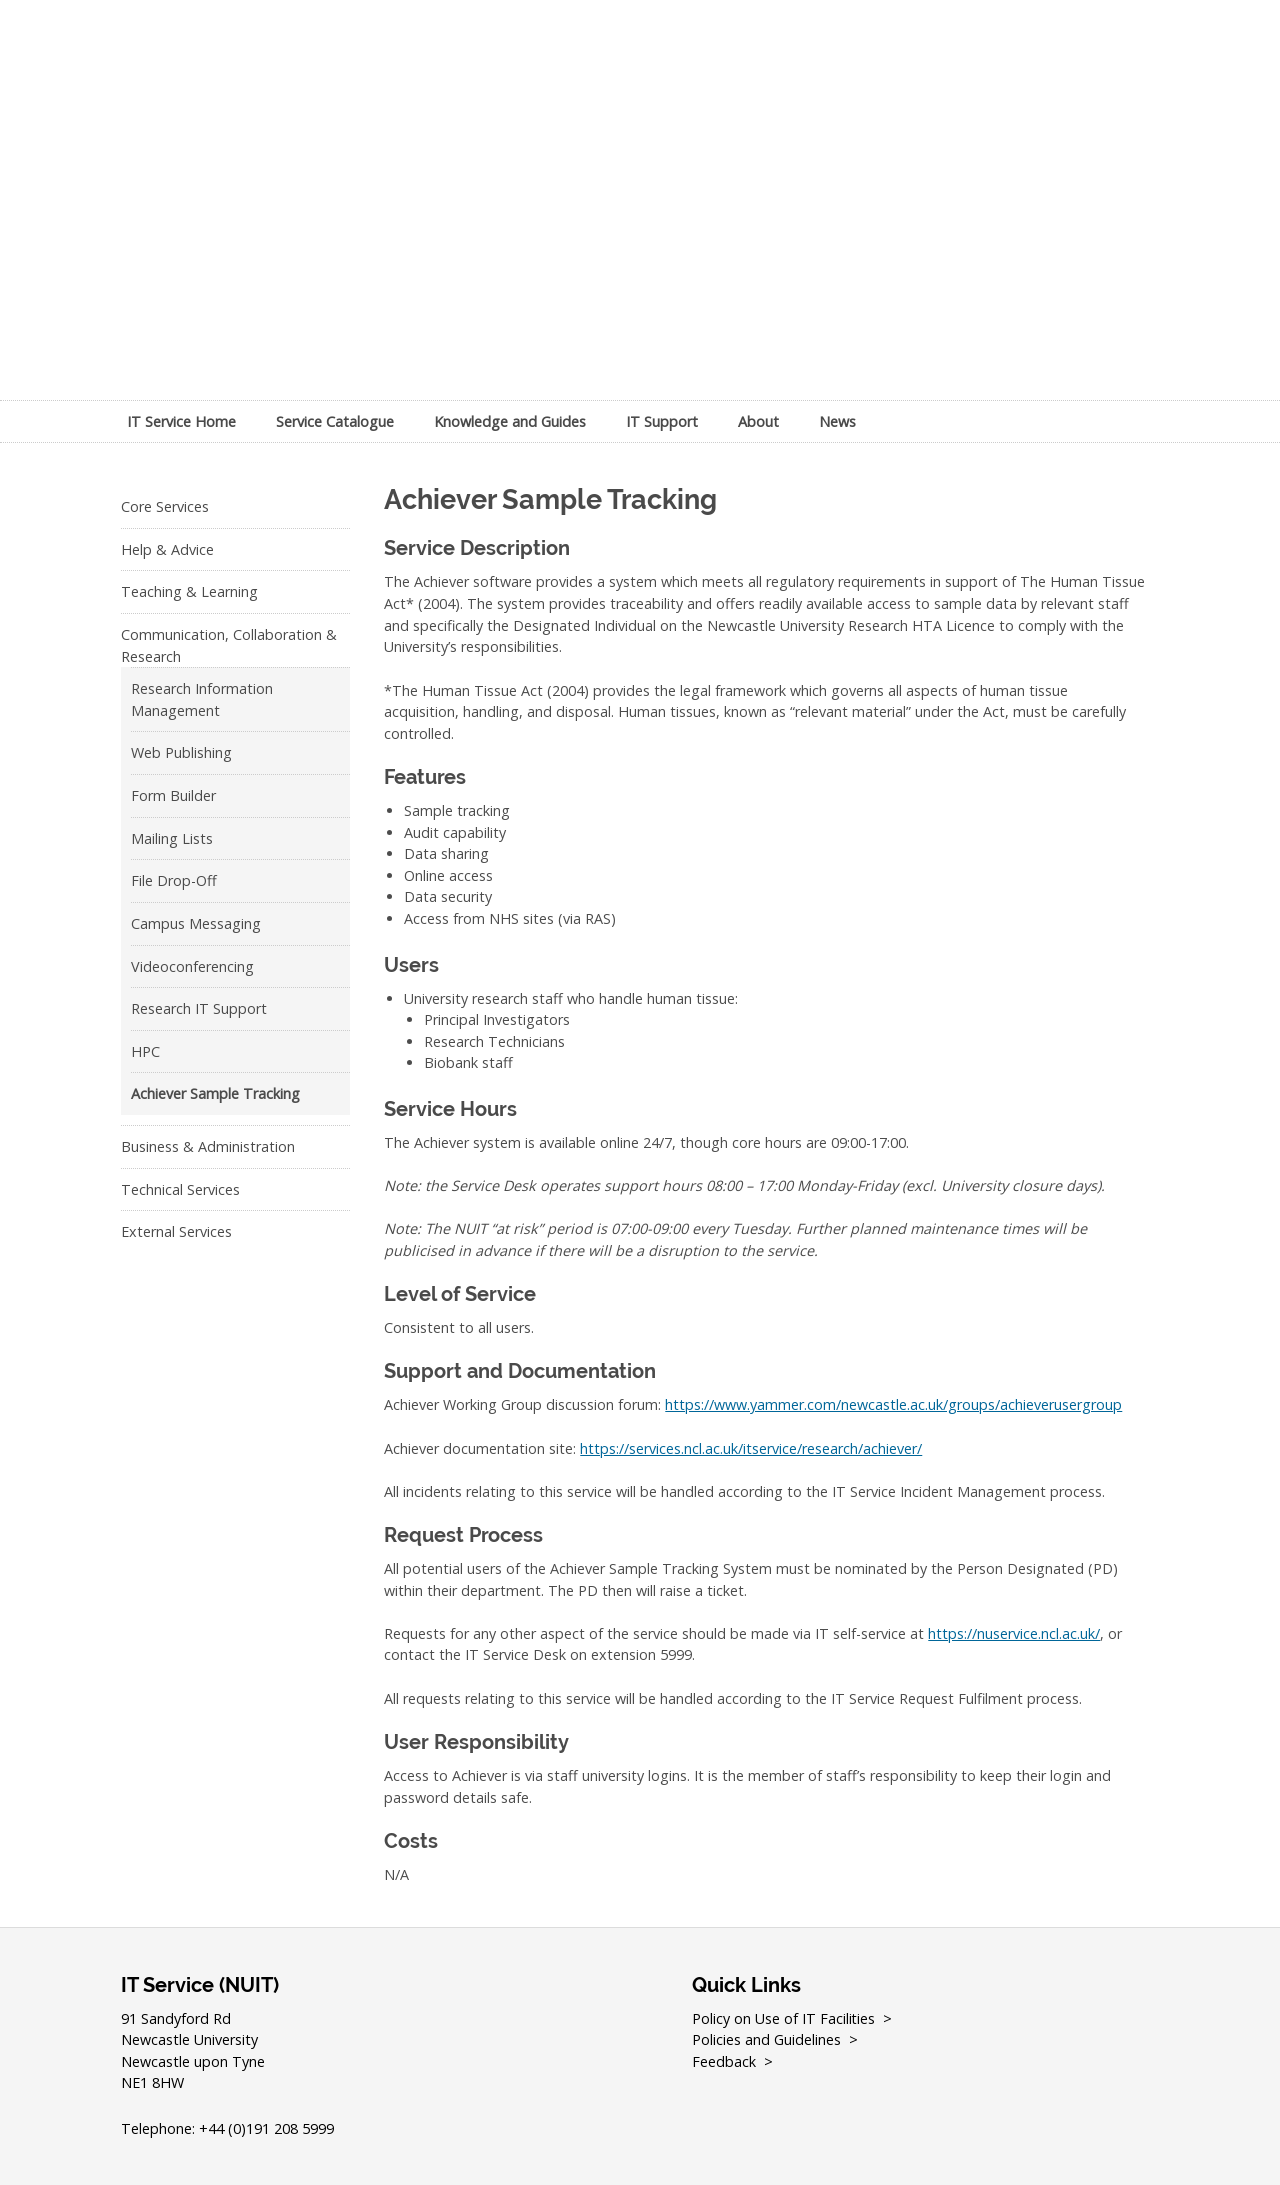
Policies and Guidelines (766, 2039)
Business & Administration (208, 1146)
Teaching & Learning (189, 591)
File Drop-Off (174, 880)
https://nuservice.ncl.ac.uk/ (1014, 1633)
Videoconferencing (192, 966)
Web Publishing (181, 752)
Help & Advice (167, 549)
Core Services (165, 506)
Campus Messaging (196, 923)
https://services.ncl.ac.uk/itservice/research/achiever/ (751, 1448)
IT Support (662, 421)
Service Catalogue (335, 421)
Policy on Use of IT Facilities (784, 2018)
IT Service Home (181, 421)
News (837, 421)
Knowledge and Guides (510, 421)
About (758, 421)
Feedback (724, 2061)
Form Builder (173, 795)
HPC (145, 1051)
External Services (176, 1231)
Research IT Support (199, 1008)
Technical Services (180, 1189)
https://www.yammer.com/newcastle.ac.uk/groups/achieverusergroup (893, 1404)
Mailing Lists (172, 838)
